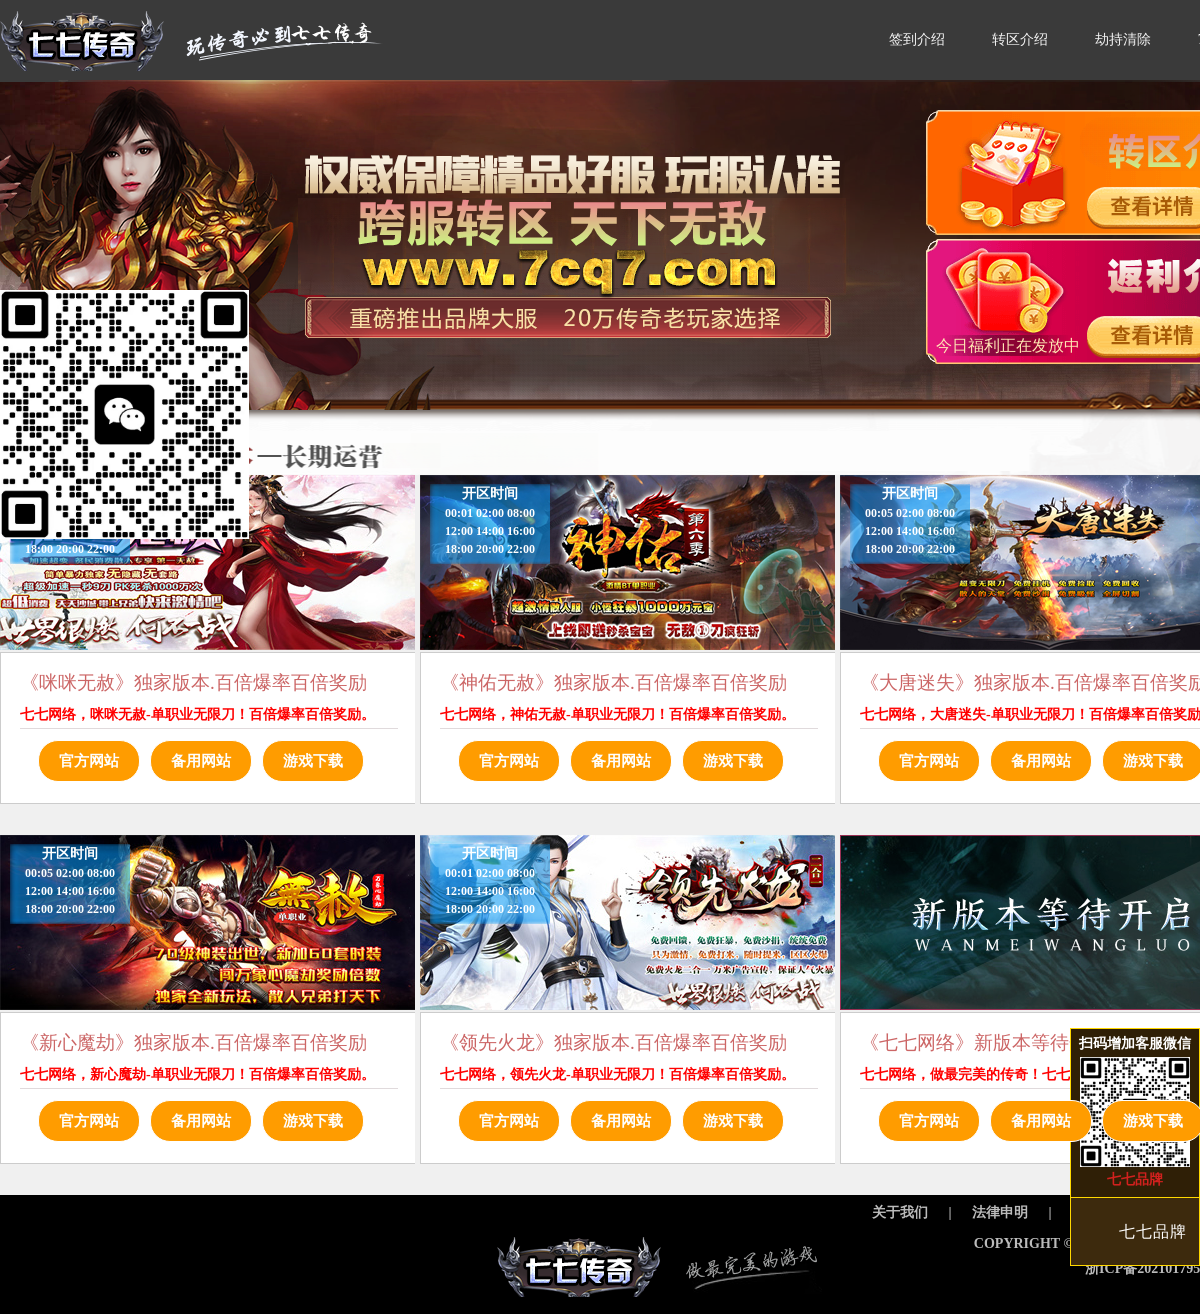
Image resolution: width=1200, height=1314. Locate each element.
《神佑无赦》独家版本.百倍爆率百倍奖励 (613, 682)
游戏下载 (313, 761)
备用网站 (201, 761)
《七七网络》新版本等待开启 (983, 1042)
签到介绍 (917, 39)
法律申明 (1000, 1212)
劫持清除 (1123, 39)
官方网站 (89, 761)
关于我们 (900, 1212)
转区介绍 (1020, 39)
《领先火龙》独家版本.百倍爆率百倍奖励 (613, 1042)
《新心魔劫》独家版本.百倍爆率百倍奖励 (193, 1042)
